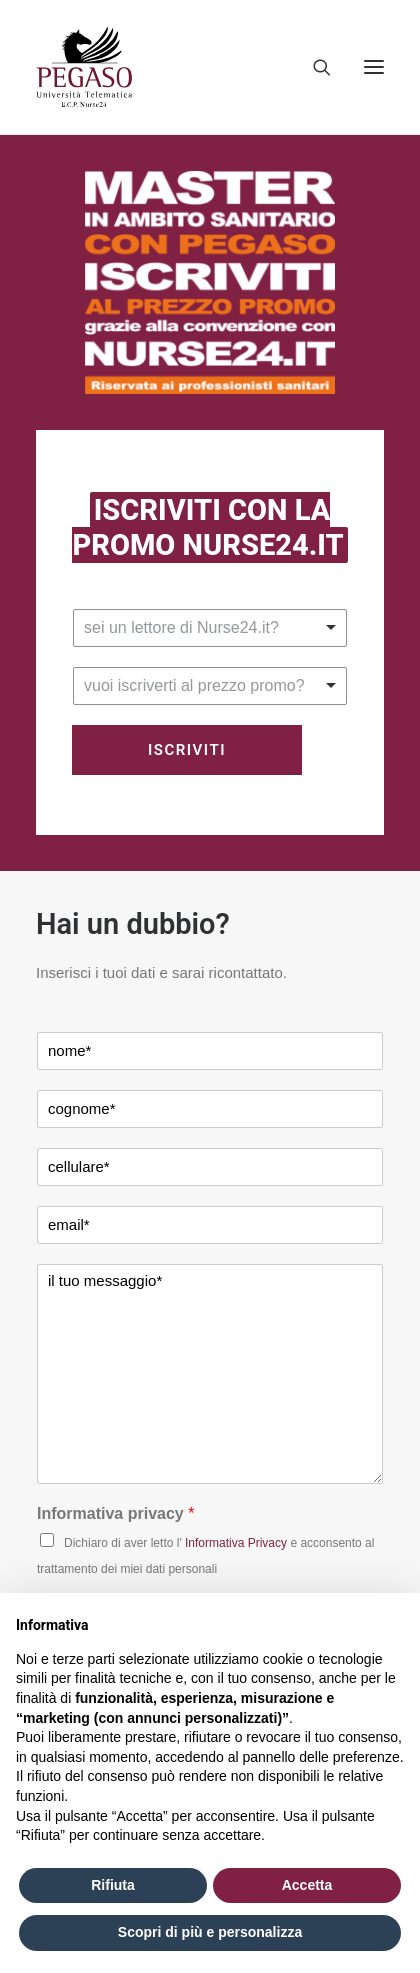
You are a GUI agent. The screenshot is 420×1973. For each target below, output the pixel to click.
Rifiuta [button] (113, 1885)
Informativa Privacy (236, 1543)
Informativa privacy (115, 1513)
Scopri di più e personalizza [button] (210, 1932)
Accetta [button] (307, 1885)
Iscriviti (187, 750)
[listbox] (210, 628)
